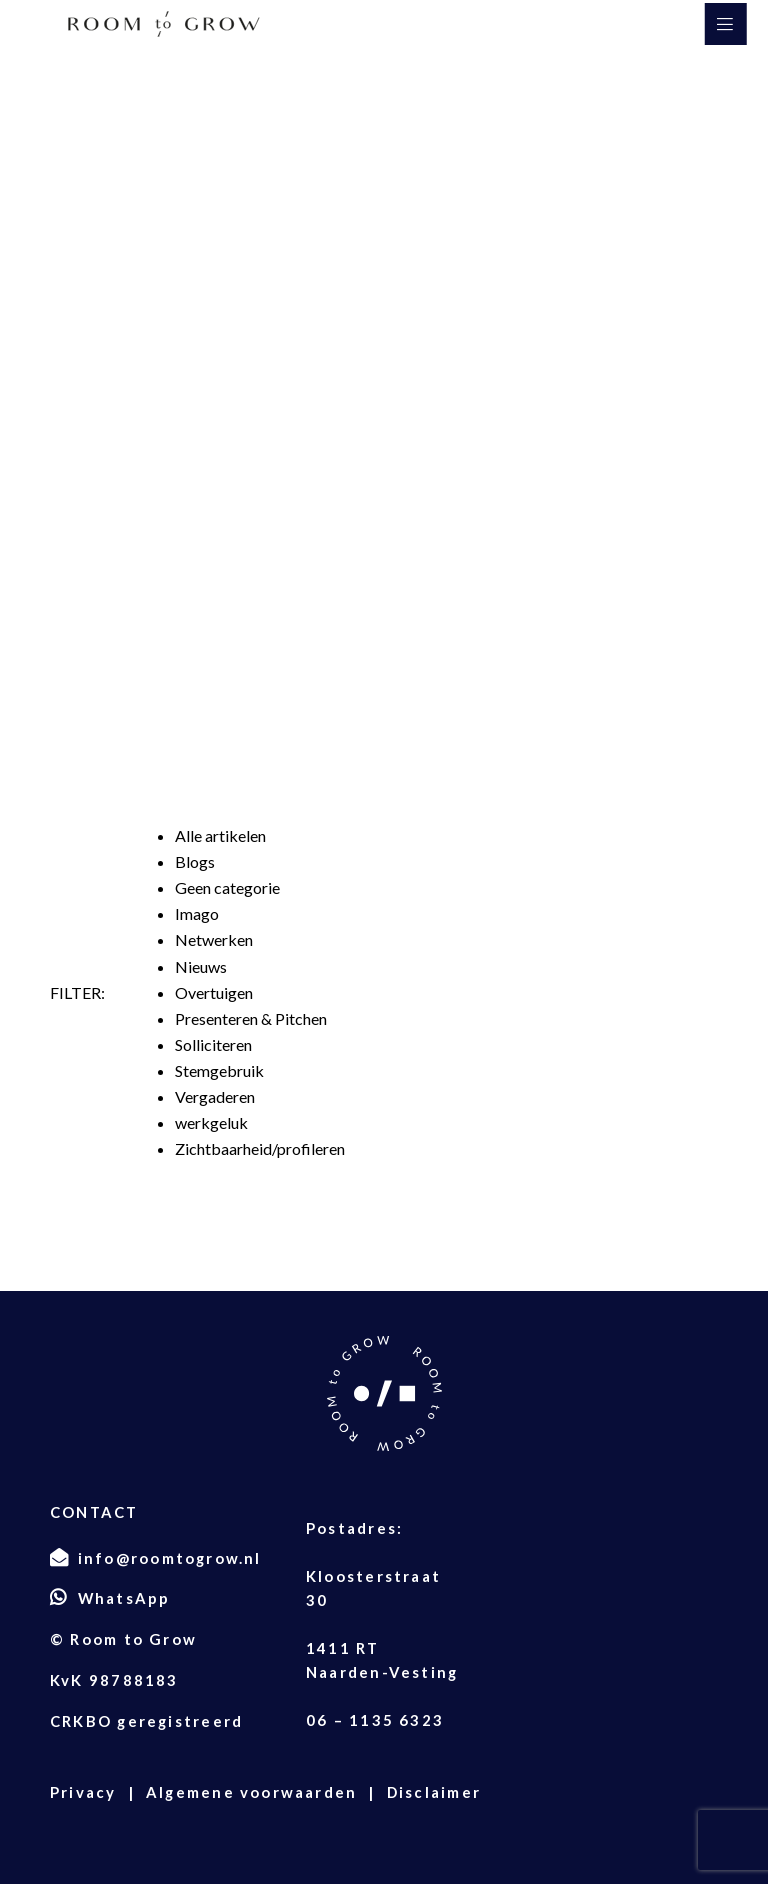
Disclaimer (434, 1792)
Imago (197, 913)
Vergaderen (215, 1096)
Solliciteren (213, 1044)
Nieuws (201, 966)
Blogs (195, 861)
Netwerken (214, 939)
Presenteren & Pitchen (251, 1018)
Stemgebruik (219, 1070)
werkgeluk (211, 1122)
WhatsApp (124, 1598)
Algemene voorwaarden (251, 1792)
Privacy (83, 1792)
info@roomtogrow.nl (170, 1558)
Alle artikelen (220, 835)
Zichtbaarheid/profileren (260, 1148)
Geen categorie (227, 887)
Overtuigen (214, 992)
